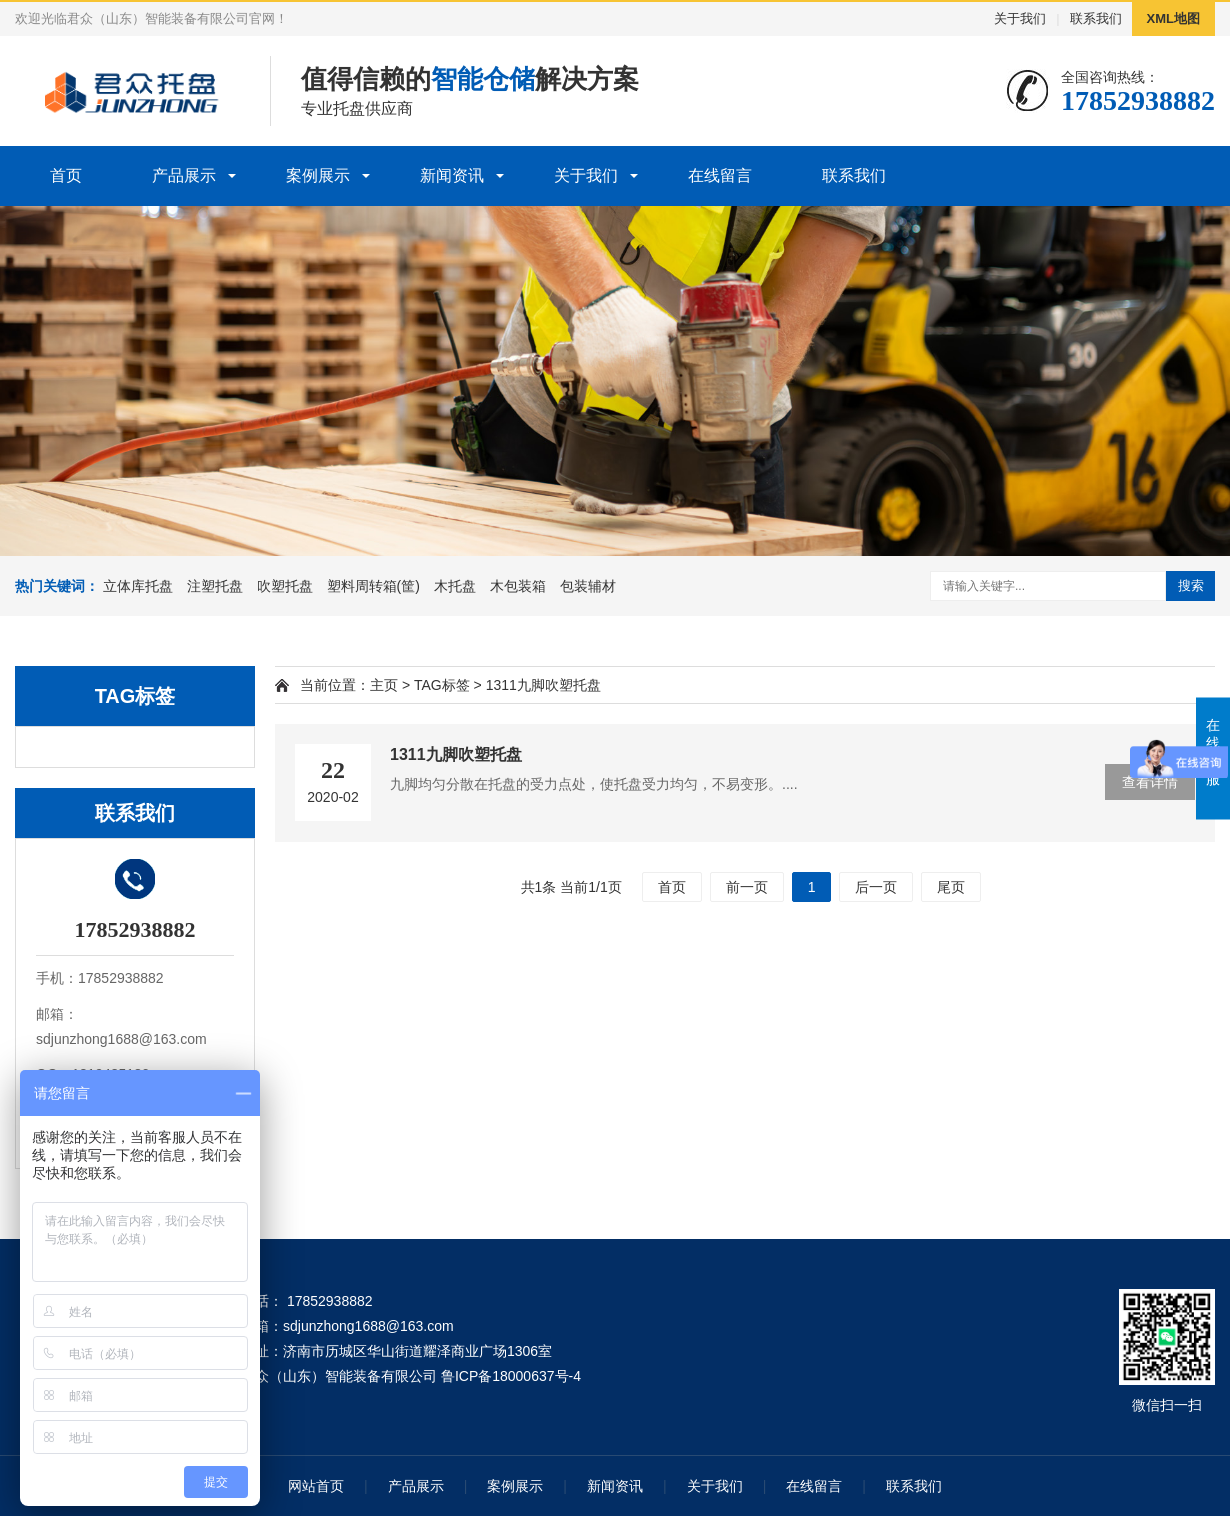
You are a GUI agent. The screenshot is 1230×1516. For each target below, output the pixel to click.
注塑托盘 (215, 586)
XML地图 (1173, 18)
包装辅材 (588, 586)
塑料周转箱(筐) (373, 586)
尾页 (951, 887)
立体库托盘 (138, 586)
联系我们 (1096, 18)
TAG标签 (442, 685)
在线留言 (720, 175)
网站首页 (316, 1486)
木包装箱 (518, 586)
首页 (66, 175)
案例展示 (318, 175)
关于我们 (1020, 18)
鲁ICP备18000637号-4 (511, 1376)
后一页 (876, 887)
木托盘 (455, 586)
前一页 (747, 887)
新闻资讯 (452, 175)
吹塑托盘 (285, 586)
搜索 (1191, 585)
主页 (384, 685)
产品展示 (184, 175)
